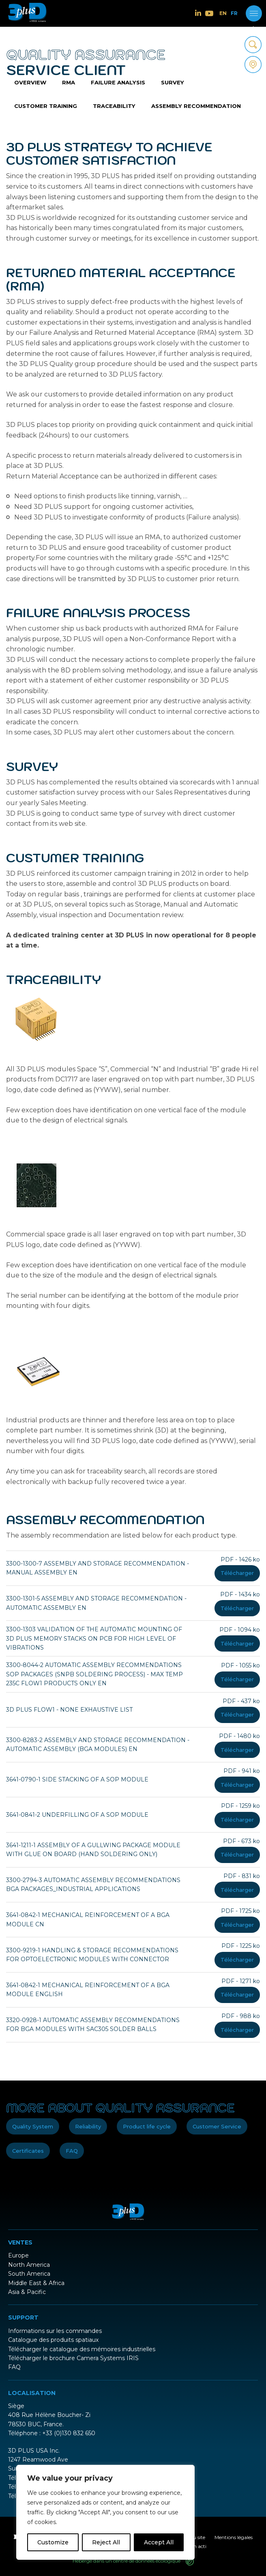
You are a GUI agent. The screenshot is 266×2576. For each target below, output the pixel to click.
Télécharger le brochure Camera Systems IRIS (73, 2352)
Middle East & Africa (36, 2277)
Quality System (32, 2120)
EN (223, 13)
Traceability (33, 113)
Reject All (106, 2542)
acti (202, 2540)
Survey (163, 85)
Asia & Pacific (27, 2286)
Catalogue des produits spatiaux (53, 2334)
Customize (53, 2542)
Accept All (159, 2542)
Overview (28, 85)
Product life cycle (147, 2120)
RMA (65, 85)
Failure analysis (112, 85)
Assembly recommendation (110, 113)
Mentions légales (234, 2532)
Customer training (218, 85)
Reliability (88, 2120)
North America (29, 2259)
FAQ (72, 2145)
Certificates (28, 2145)
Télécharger (237, 1580)
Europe (18, 2250)
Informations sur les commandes (55, 2325)
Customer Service (217, 2120)
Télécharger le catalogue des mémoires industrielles (81, 2343)
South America (29, 2268)
